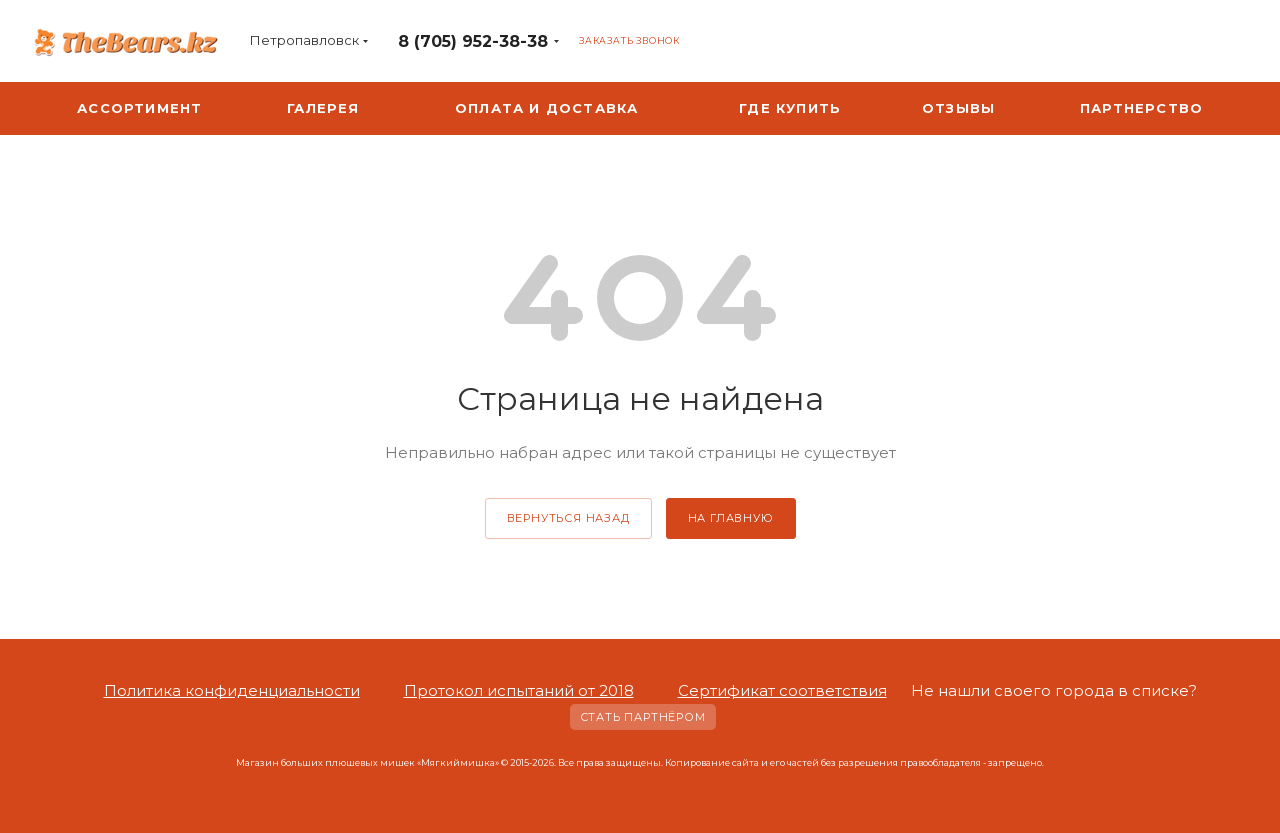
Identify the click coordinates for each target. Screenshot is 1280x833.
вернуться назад (568, 518)
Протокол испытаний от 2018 (519, 690)
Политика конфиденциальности (232, 690)
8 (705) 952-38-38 (473, 41)
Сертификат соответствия (782, 690)
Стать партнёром (643, 717)
